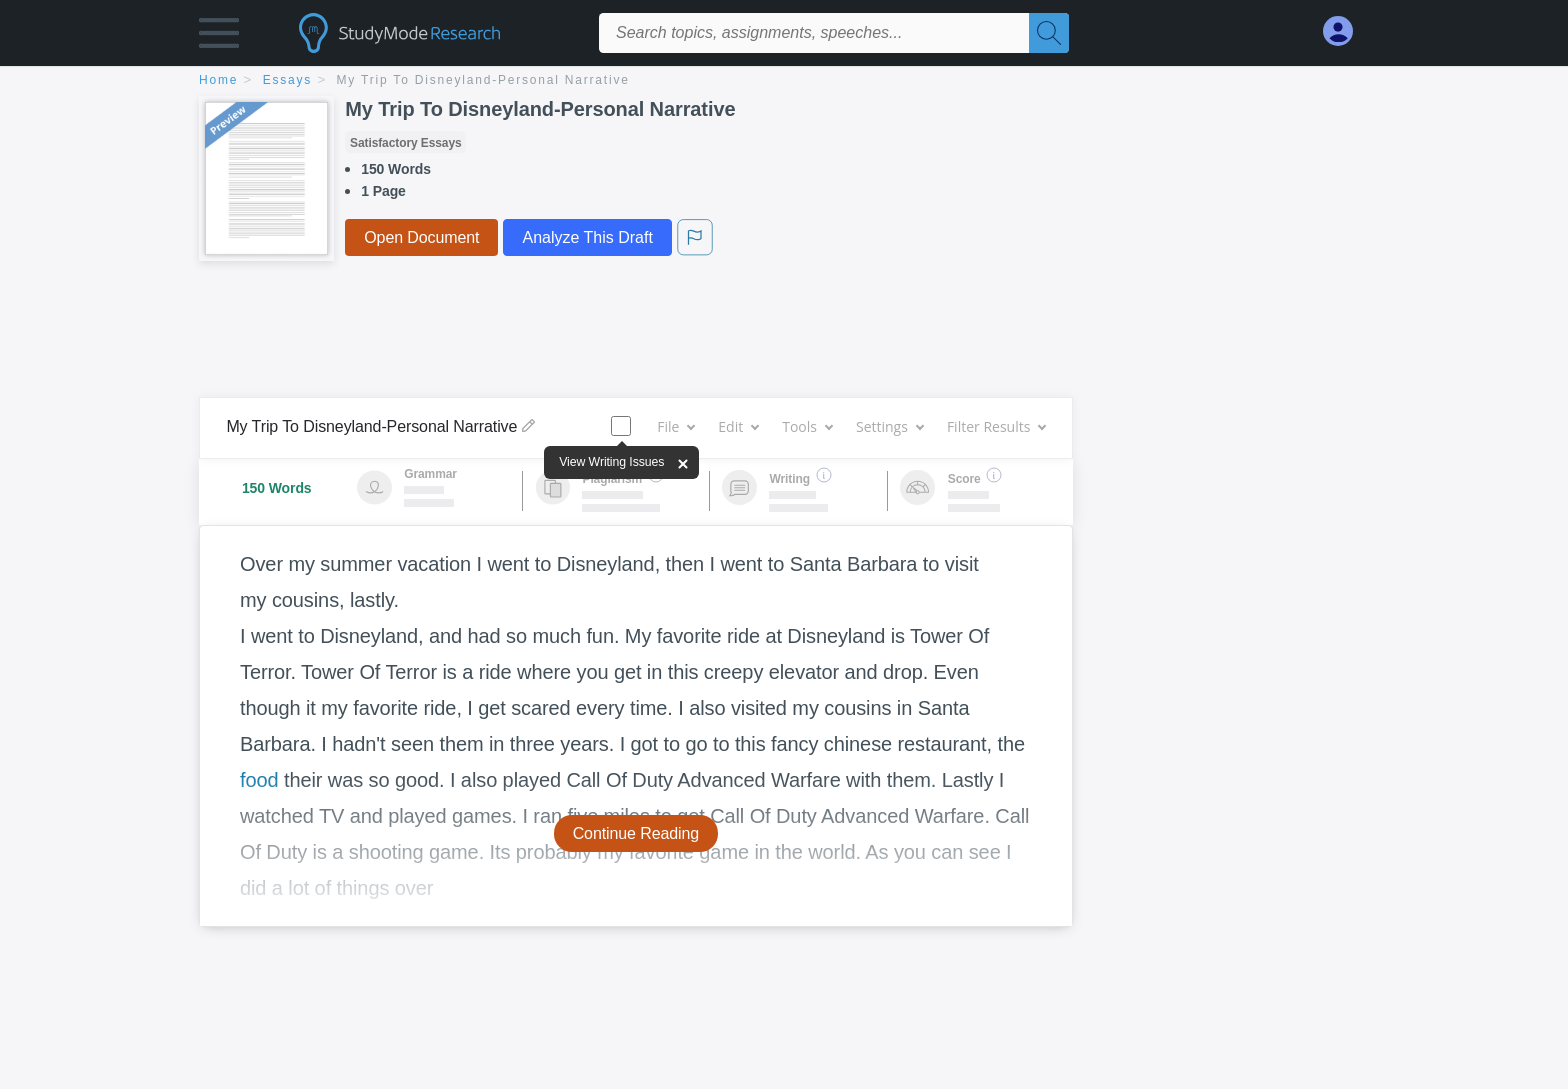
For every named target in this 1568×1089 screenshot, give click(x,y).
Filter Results (996, 426)
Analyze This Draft (587, 237)
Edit (738, 426)
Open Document (421, 237)
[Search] (1049, 33)
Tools (807, 426)
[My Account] (1346, 31)
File (675, 426)
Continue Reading (636, 833)
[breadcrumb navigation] (784, 81)
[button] (219, 37)
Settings (889, 426)
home (218, 80)
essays (287, 80)
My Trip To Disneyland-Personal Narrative (483, 80)
